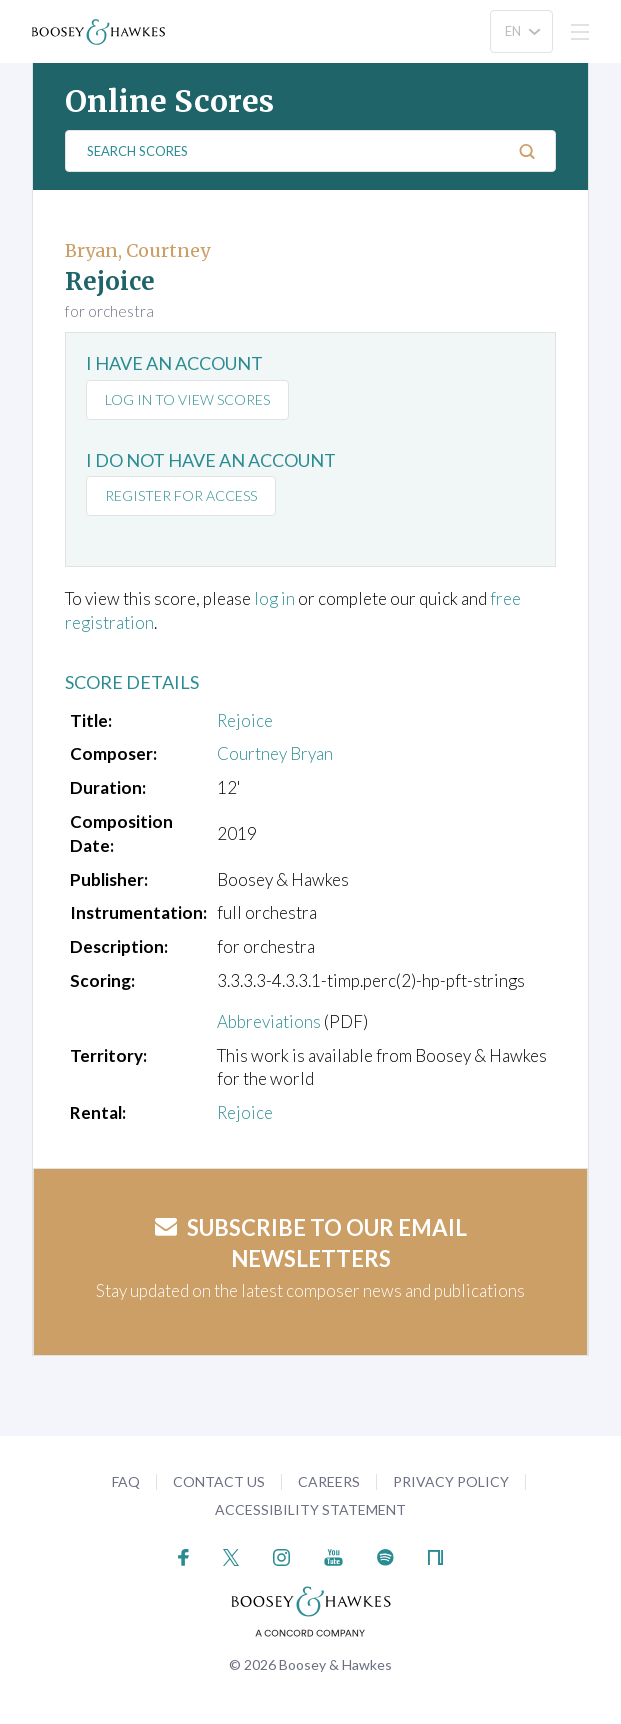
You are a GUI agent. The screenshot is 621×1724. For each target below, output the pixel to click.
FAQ (126, 1481)
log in (274, 598)
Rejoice (245, 720)
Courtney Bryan (275, 753)
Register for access (181, 495)
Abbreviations (269, 1021)
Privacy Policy (451, 1481)
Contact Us (219, 1481)
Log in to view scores (187, 399)
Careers (329, 1481)
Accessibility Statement (310, 1509)
